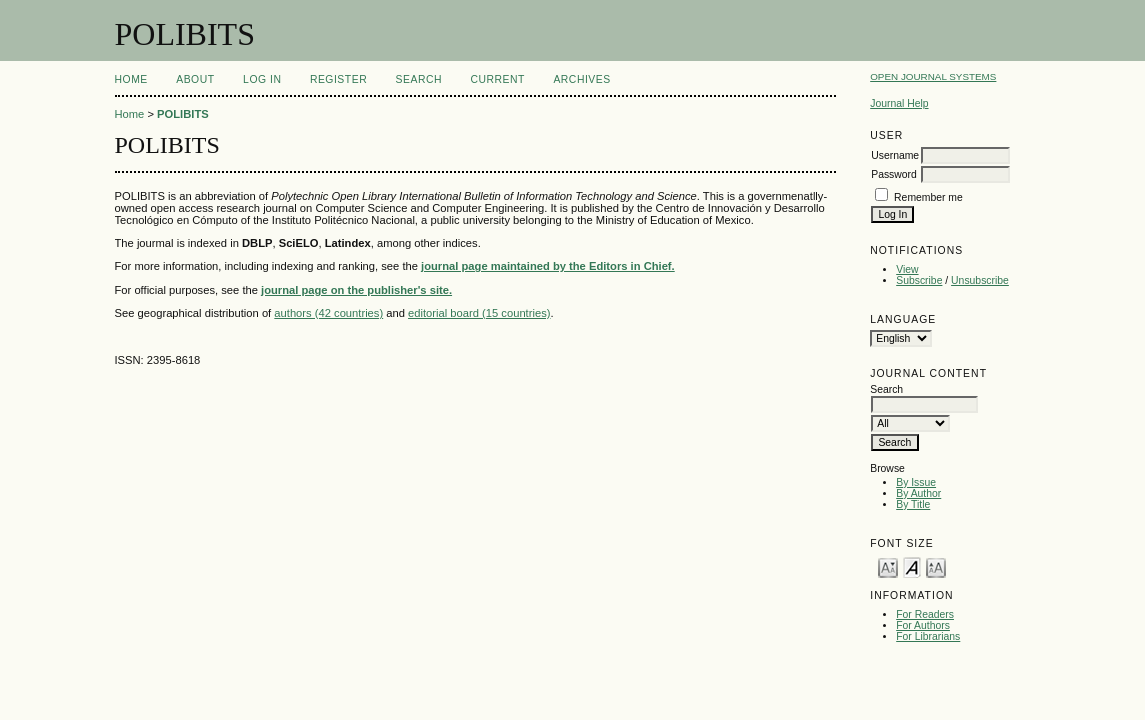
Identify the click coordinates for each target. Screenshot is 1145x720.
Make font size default (912, 566)
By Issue (916, 482)
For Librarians (928, 636)
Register (338, 79)
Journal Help (899, 103)
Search (419, 79)
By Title (913, 504)
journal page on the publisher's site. (356, 290)
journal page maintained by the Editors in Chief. (548, 266)
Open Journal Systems (933, 76)
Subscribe (919, 280)
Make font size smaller (888, 566)
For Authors (923, 625)
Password (894, 174)
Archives (581, 79)
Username (895, 155)
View (907, 269)
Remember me (928, 197)
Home (131, 79)
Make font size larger (936, 566)
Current (498, 79)
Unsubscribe (980, 280)
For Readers (925, 614)
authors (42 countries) (328, 313)
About (195, 79)
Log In (262, 79)
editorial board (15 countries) (479, 313)
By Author (918, 493)
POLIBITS (183, 114)
